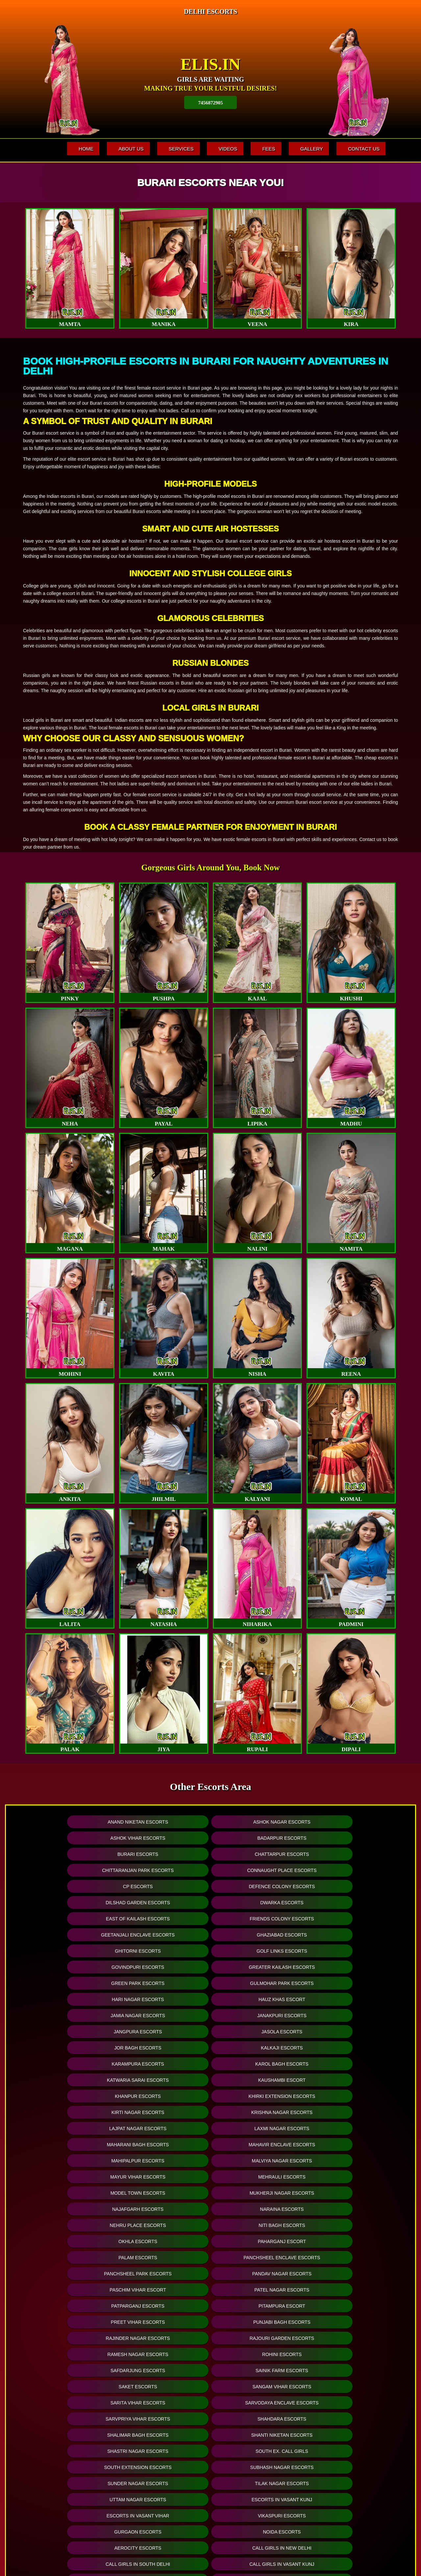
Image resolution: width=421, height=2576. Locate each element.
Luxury (258, 2408)
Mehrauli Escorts (161, 1999)
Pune (162, 2456)
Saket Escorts (258, 2096)
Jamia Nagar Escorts (64, 1918)
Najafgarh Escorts (64, 2015)
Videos (218, 148)
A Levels (258, 2436)
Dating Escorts (354, 2306)
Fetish (258, 2427)
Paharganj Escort (161, 2031)
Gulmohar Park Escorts (161, 1902)
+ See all (66, 2532)
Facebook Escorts (210, 2322)
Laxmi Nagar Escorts (354, 1967)
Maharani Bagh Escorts (65, 1983)
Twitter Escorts (307, 2322)
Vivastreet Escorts (64, 2306)
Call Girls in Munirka (355, 2225)
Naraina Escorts (162, 2015)
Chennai (162, 2436)
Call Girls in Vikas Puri (65, 2257)
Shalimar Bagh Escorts (64, 2128)
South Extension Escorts (64, 2144)
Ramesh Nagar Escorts (258, 2080)
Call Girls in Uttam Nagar (258, 2241)
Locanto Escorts (258, 2290)
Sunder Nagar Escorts (258, 2144)
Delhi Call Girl (65, 2225)
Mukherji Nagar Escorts (355, 1999)
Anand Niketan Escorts (65, 1822)
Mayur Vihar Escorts (64, 1999)
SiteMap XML (194, 2555)
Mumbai (162, 2417)
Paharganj (66, 2475)
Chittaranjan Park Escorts (258, 1838)
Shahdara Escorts (355, 2112)
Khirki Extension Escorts (355, 1951)
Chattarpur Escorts (162, 1838)
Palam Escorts (258, 2031)
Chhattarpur (66, 2436)
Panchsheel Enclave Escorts (355, 2031)
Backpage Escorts (355, 2290)
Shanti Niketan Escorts (161, 2128)
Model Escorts (65, 2273)
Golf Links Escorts (161, 1886)
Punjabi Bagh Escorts (355, 2064)
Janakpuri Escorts (161, 1918)
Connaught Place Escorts (354, 1838)
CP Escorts (65, 1854)
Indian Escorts (161, 2257)
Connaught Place (66, 2417)
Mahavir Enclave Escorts (161, 1983)
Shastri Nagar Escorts (258, 2128)
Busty (258, 2446)
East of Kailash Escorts (65, 1870)
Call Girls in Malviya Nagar (65, 2209)
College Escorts (354, 2257)
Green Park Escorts (64, 1902)
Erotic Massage (258, 2456)
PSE (258, 2484)
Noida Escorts (162, 2177)
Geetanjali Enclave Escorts (258, 1870)
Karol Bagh (66, 2427)
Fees (261, 148)
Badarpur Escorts (354, 1822)
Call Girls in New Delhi (354, 2177)
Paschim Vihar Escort (258, 2048)
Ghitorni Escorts (65, 1886)
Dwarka (66, 2456)
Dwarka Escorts (354, 1854)
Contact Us (362, 148)
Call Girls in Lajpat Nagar (258, 2193)
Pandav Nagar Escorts (161, 2048)
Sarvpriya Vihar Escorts (258, 2112)
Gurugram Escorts (161, 2290)
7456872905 (210, 102)
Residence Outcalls (258, 2503)
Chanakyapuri (66, 2446)
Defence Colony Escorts (162, 1854)
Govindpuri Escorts (258, 1886)
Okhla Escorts (64, 2031)
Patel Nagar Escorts (355, 2048)
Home (67, 148)
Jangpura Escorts (258, 1918)
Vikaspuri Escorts (355, 2160)
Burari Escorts (64, 1838)
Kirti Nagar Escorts (64, 1967)
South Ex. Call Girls (355, 2128)
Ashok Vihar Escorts (258, 1822)
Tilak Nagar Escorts (355, 2144)
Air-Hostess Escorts (258, 2273)
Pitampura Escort (161, 2064)
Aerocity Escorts (258, 2177)
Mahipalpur (66, 2408)
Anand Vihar (66, 2513)
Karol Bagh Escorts (355, 1935)
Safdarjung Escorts (64, 2096)
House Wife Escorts (161, 2273)
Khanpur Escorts (258, 1951)
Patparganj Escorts (64, 2064)
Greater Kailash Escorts (355, 1886)
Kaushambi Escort (161, 1951)
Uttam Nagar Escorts (65, 2160)
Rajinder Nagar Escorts (65, 2080)
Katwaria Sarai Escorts (65, 1951)
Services (168, 148)
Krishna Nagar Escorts (161, 1967)
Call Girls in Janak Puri (355, 2241)
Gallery (307, 148)
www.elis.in (351, 2553)
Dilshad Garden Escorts (258, 1854)
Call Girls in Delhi (161, 2225)
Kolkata (162, 2446)
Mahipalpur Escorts (258, 1983)
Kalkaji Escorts (161, 1935)
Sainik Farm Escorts (161, 2096)
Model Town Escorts (258, 1999)
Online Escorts (113, 2322)
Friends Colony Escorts (161, 1870)
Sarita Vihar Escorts (64, 2112)
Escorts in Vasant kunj (161, 2160)
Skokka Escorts (258, 2306)
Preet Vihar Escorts (258, 2064)
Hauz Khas (66, 2503)
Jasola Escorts (354, 1918)
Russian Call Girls (355, 2193)
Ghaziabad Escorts (355, 1870)
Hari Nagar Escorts (258, 1902)
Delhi (162, 2465)
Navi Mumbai (162, 2475)
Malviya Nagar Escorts (355, 1983)
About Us (115, 148)
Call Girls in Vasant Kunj (161, 2193)
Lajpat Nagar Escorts (258, 1967)
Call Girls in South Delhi (65, 2193)
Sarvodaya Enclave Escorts (161, 2112)
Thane (162, 2484)
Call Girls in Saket (161, 2241)
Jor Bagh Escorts (64, 1935)
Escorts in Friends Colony (258, 2225)
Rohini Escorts (355, 2080)
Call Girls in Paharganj (258, 2209)
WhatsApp (258, 2494)
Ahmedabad (162, 2494)
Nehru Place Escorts (258, 2015)
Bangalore (162, 2408)
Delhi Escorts (355, 2209)
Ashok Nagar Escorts (161, 1822)
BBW (258, 2475)
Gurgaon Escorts (64, 2177)
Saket (66, 2484)
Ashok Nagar (66, 2465)
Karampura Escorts (258, 1935)
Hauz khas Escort (355, 1902)
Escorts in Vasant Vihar (258, 2160)
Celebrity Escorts (355, 2273)
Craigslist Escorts (161, 2306)
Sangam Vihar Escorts (355, 2096)
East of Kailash (66, 2522)
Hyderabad (162, 2427)
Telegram (258, 2465)
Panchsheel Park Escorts (65, 2048)
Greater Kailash (66, 2494)
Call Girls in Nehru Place (65, 2241)
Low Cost (259, 2417)
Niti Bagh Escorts (355, 2015)
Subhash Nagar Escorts (161, 2144)
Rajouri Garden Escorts (161, 2080)
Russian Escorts (258, 2257)
